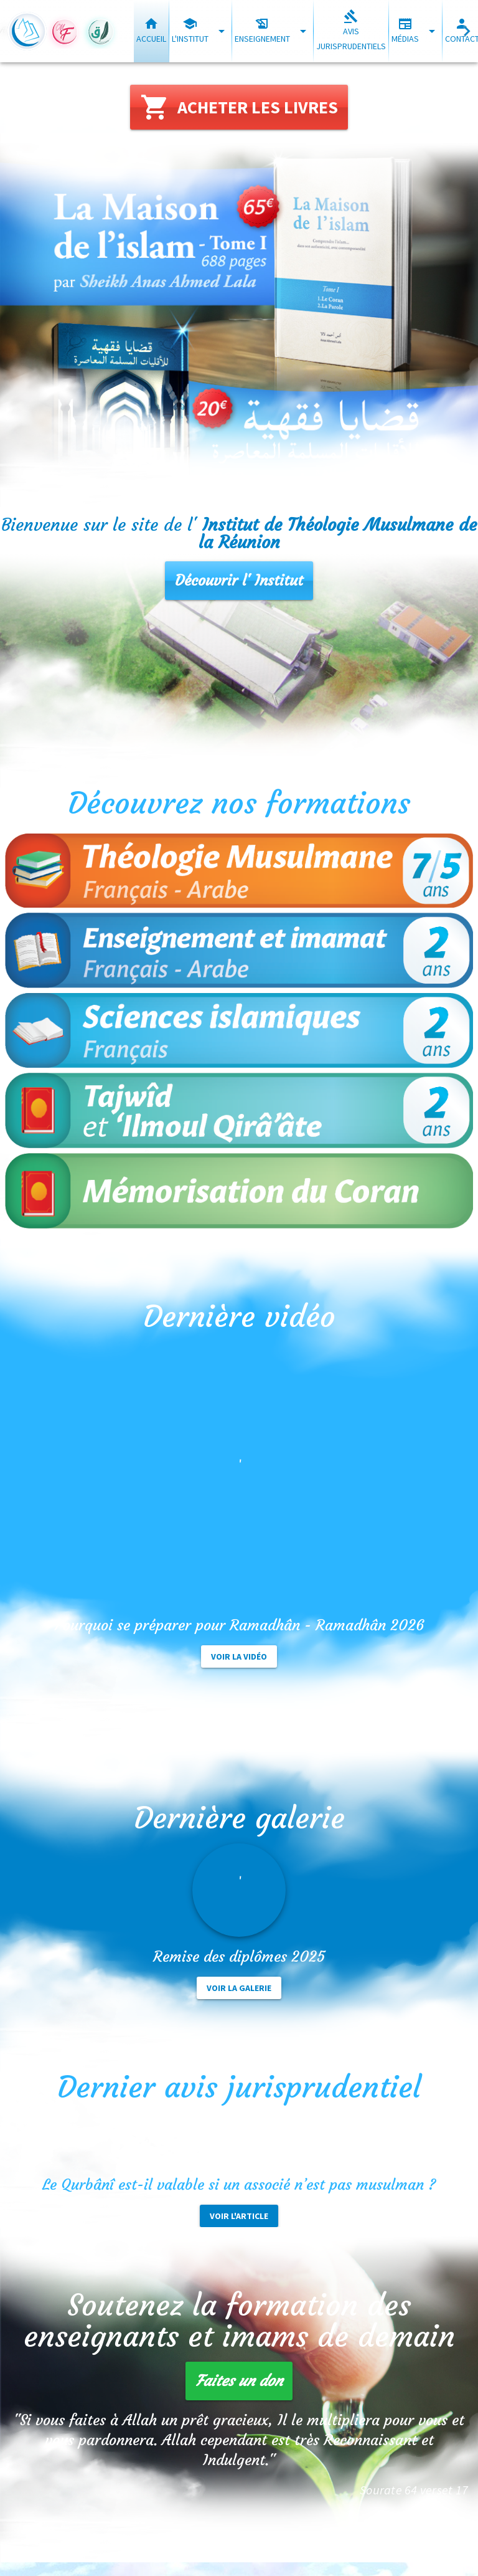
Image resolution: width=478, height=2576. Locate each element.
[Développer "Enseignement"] (303, 31)
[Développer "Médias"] (431, 31)
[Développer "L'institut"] (221, 31)
